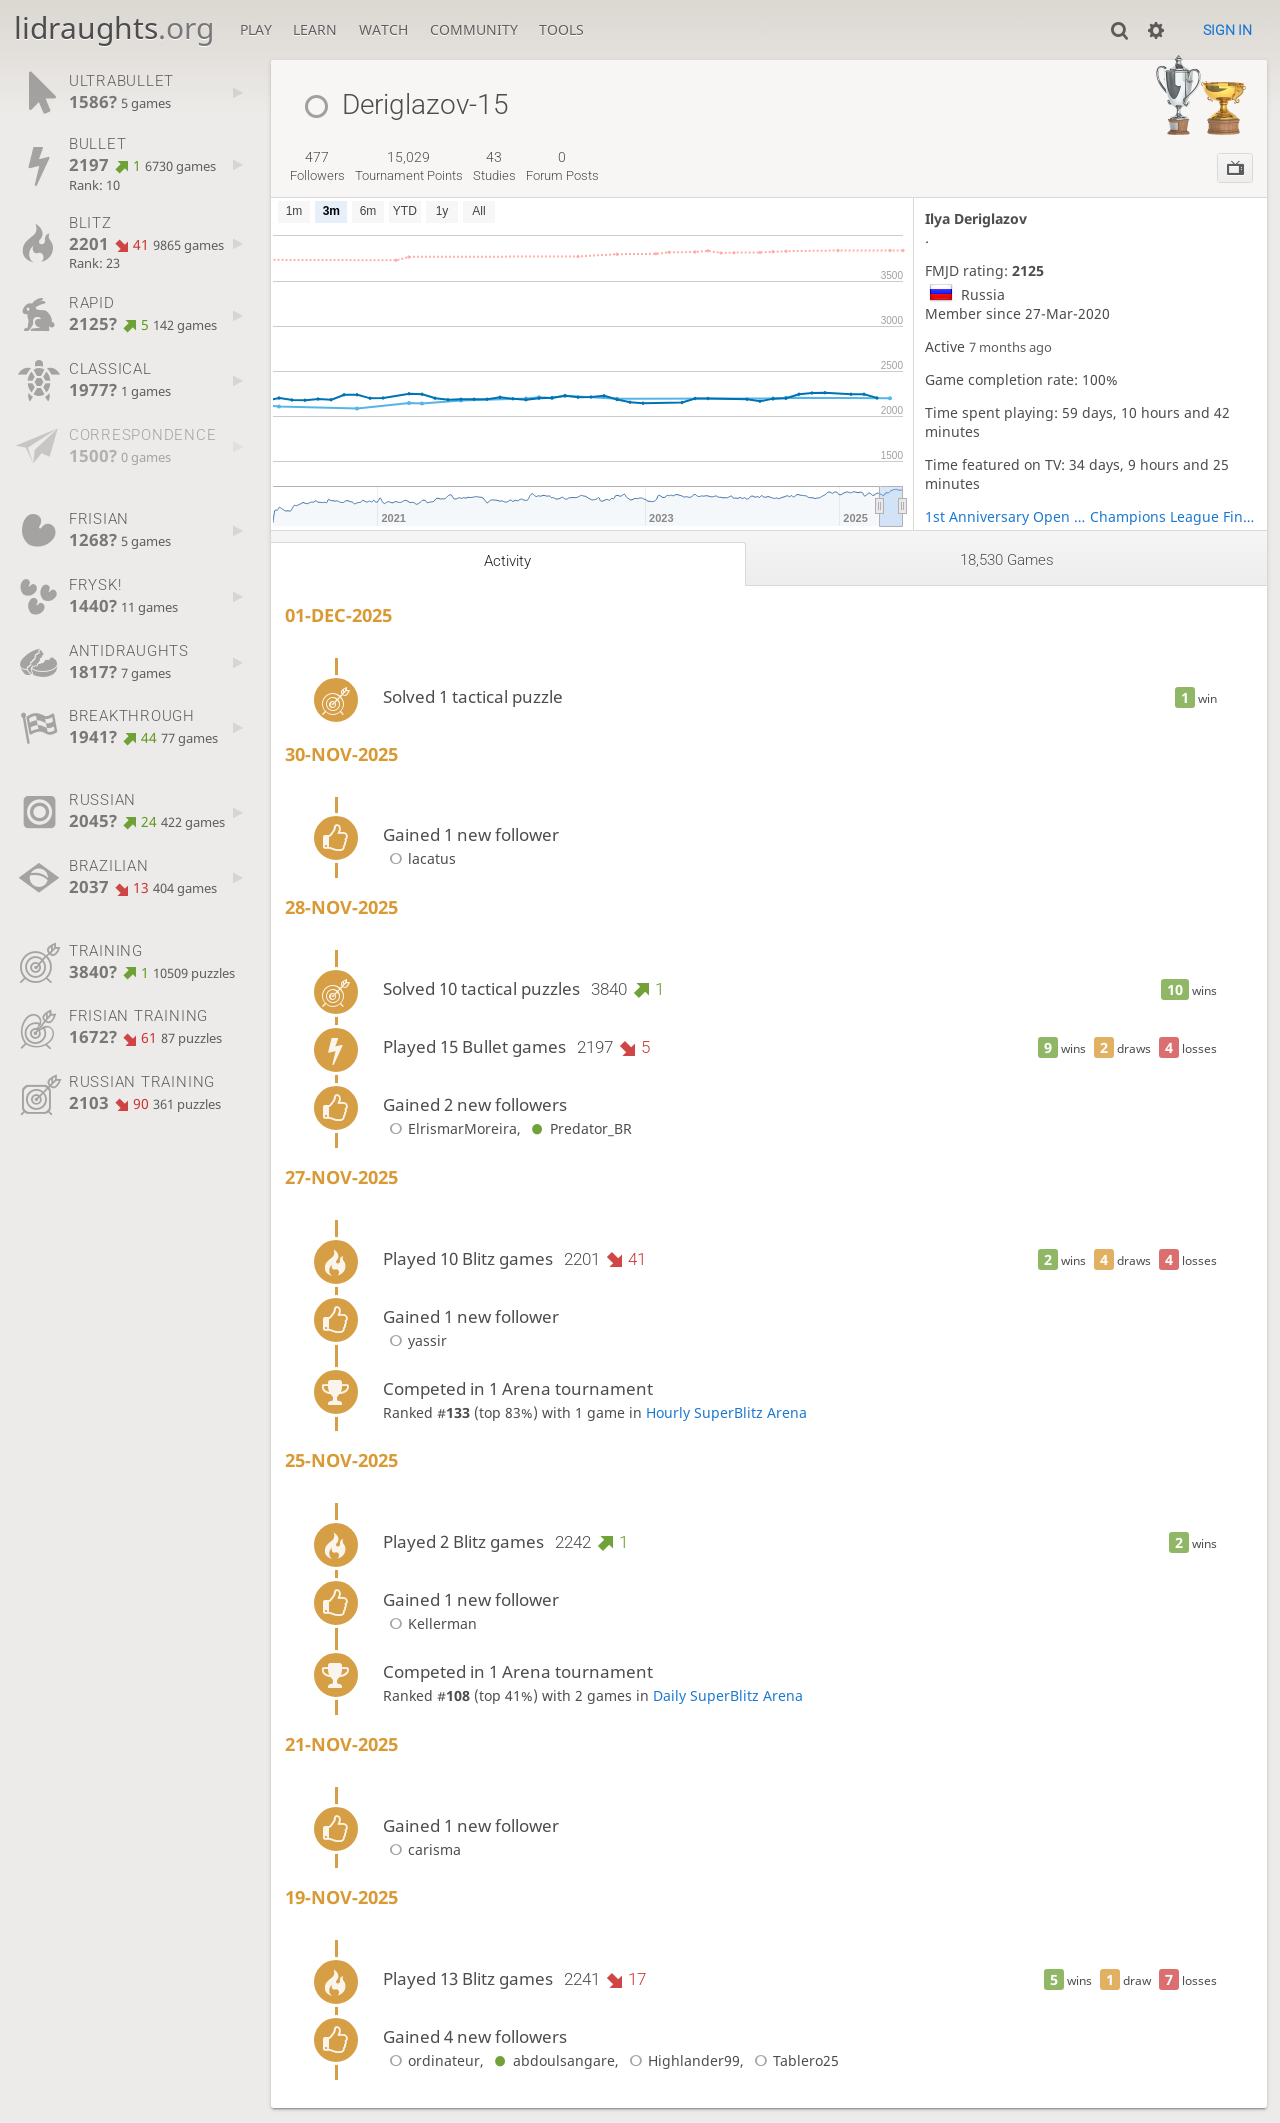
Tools (561, 29)
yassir (415, 1340)
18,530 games (1007, 560)
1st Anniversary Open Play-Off (1008, 516)
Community (474, 29)
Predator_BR (578, 1128)
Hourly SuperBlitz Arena (726, 1412)
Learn (315, 29)
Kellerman (430, 1623)
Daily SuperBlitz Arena (728, 1695)
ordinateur (431, 2060)
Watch (383, 29)
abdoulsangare (551, 2060)
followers (317, 166)
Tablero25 (793, 2060)
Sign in (1227, 30)
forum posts (562, 166)
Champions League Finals (1173, 516)
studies (494, 166)
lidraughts (114, 27)
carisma (422, 1849)
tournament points (409, 166)
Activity (507, 561)
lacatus (419, 858)
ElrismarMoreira (450, 1128)
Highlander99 (681, 2060)
